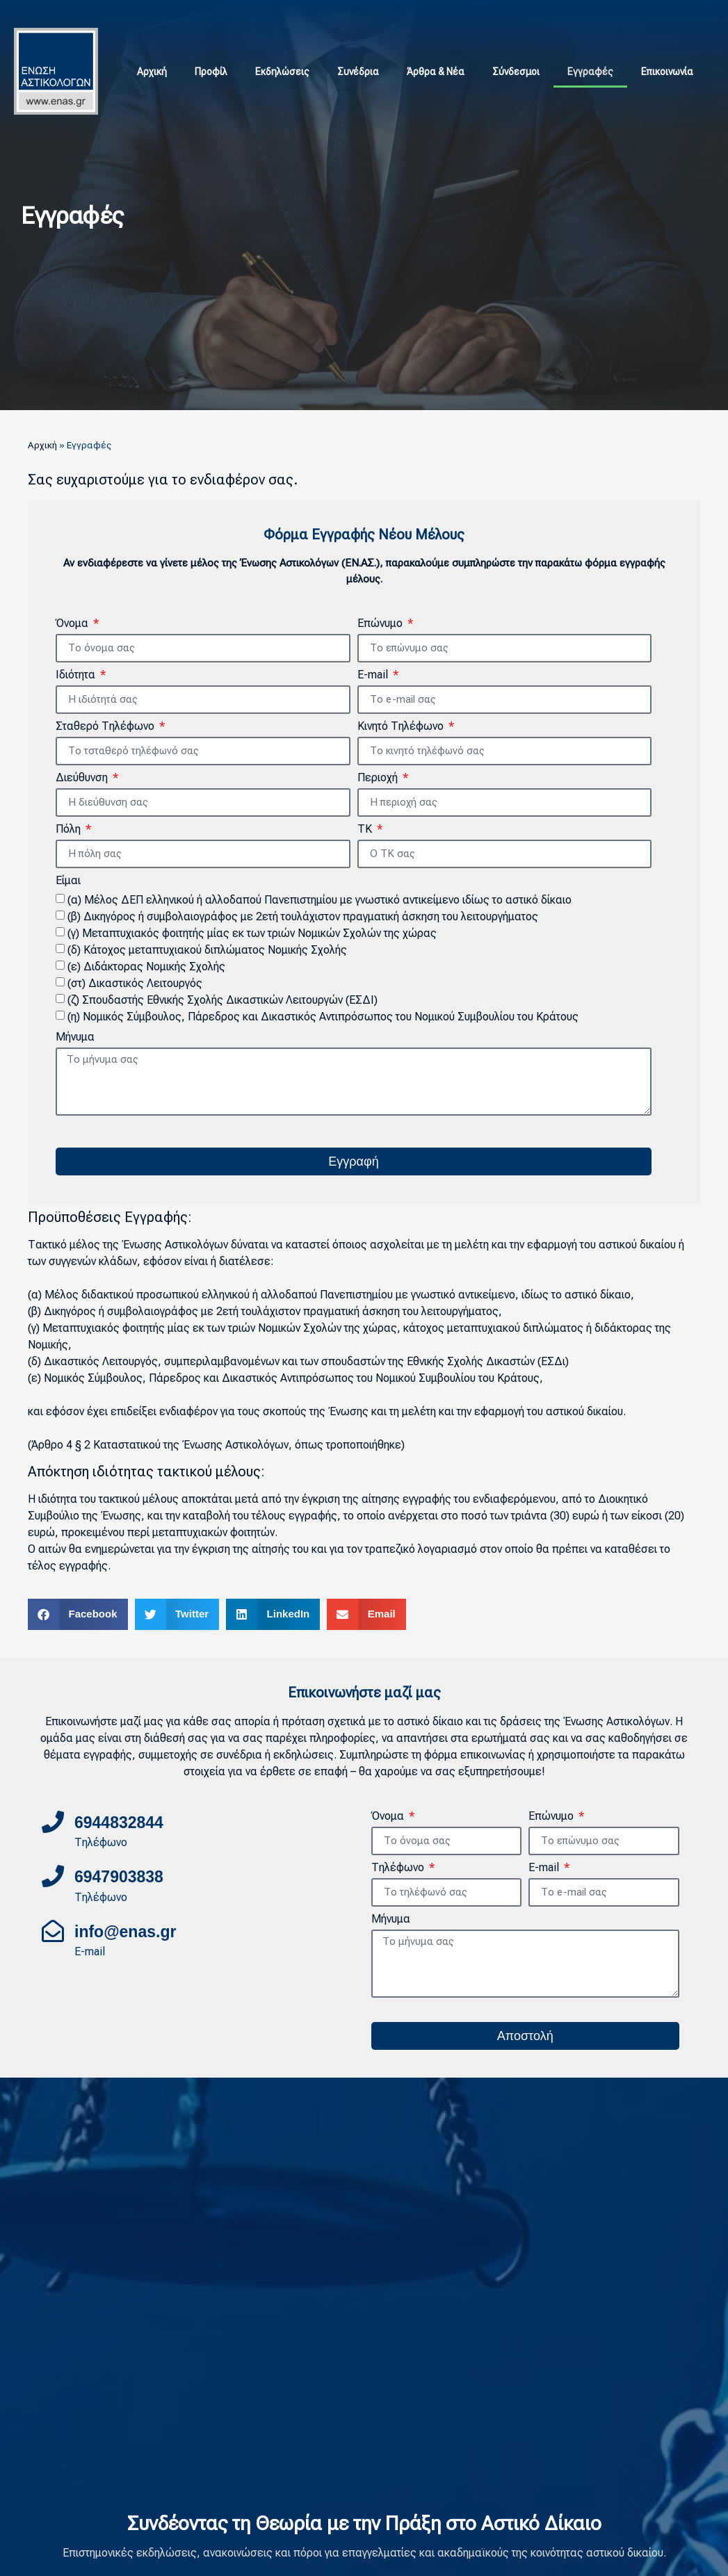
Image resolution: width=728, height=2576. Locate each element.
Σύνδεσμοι (516, 71)
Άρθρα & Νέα (435, 71)
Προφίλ (211, 71)
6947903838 (118, 1877)
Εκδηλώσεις (282, 71)
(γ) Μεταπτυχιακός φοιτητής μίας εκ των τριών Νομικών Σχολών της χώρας (252, 933)
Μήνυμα (75, 1037)
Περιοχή (379, 778)
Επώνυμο (381, 624)
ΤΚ (366, 829)
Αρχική (152, 71)
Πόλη (69, 829)
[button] (78, 1614)
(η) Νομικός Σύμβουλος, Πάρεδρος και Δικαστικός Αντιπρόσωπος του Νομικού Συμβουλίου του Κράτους (323, 1016)
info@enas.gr (125, 1932)
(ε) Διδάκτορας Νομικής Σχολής (146, 966)
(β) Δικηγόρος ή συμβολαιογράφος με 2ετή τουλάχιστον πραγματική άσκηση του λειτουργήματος (302, 916)
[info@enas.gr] (53, 1931)
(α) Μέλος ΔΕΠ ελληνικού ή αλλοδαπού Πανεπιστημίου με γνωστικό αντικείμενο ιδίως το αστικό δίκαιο (319, 899)
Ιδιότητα (77, 675)
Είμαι (68, 881)
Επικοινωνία (667, 71)
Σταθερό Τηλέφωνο (106, 727)
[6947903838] (53, 1876)
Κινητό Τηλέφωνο (401, 727)
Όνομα (73, 624)
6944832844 (118, 1822)
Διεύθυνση (83, 778)
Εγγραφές (590, 71)
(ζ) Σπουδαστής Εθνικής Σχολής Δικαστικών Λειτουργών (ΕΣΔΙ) (222, 999)
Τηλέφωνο (399, 1868)
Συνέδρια (358, 71)
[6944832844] (53, 1822)
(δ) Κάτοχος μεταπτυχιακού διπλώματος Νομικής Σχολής (207, 949)
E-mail (374, 675)
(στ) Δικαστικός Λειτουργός (134, 983)
